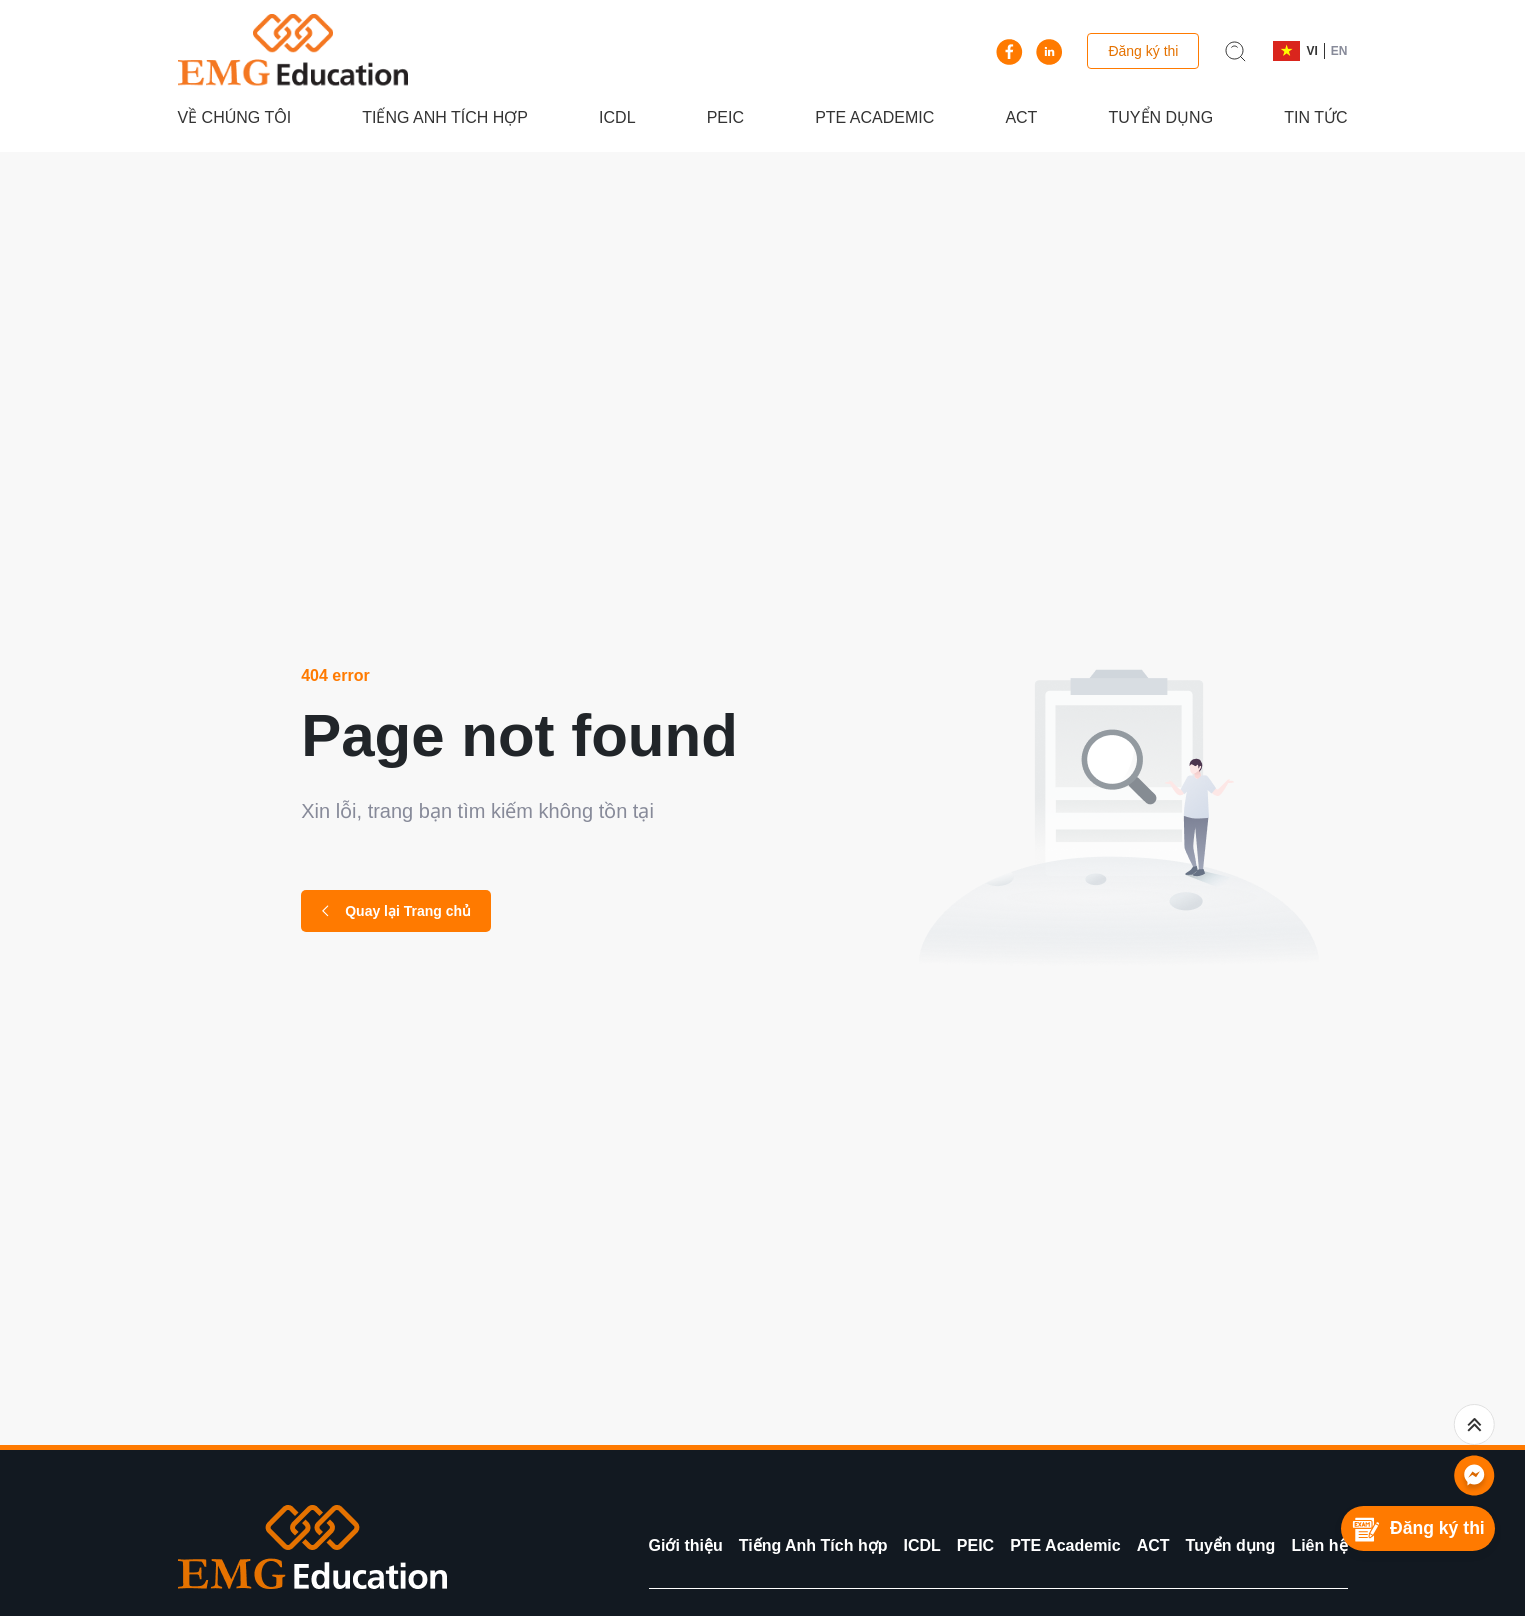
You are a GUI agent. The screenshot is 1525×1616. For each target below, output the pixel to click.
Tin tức (1315, 117)
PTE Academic (874, 117)
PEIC (725, 117)
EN (1339, 51)
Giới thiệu (686, 1545)
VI (1311, 51)
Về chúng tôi (235, 117)
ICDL (617, 117)
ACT (1021, 117)
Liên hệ (1319, 1545)
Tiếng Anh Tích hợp (445, 117)
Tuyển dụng (1161, 117)
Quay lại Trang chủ (396, 911)
